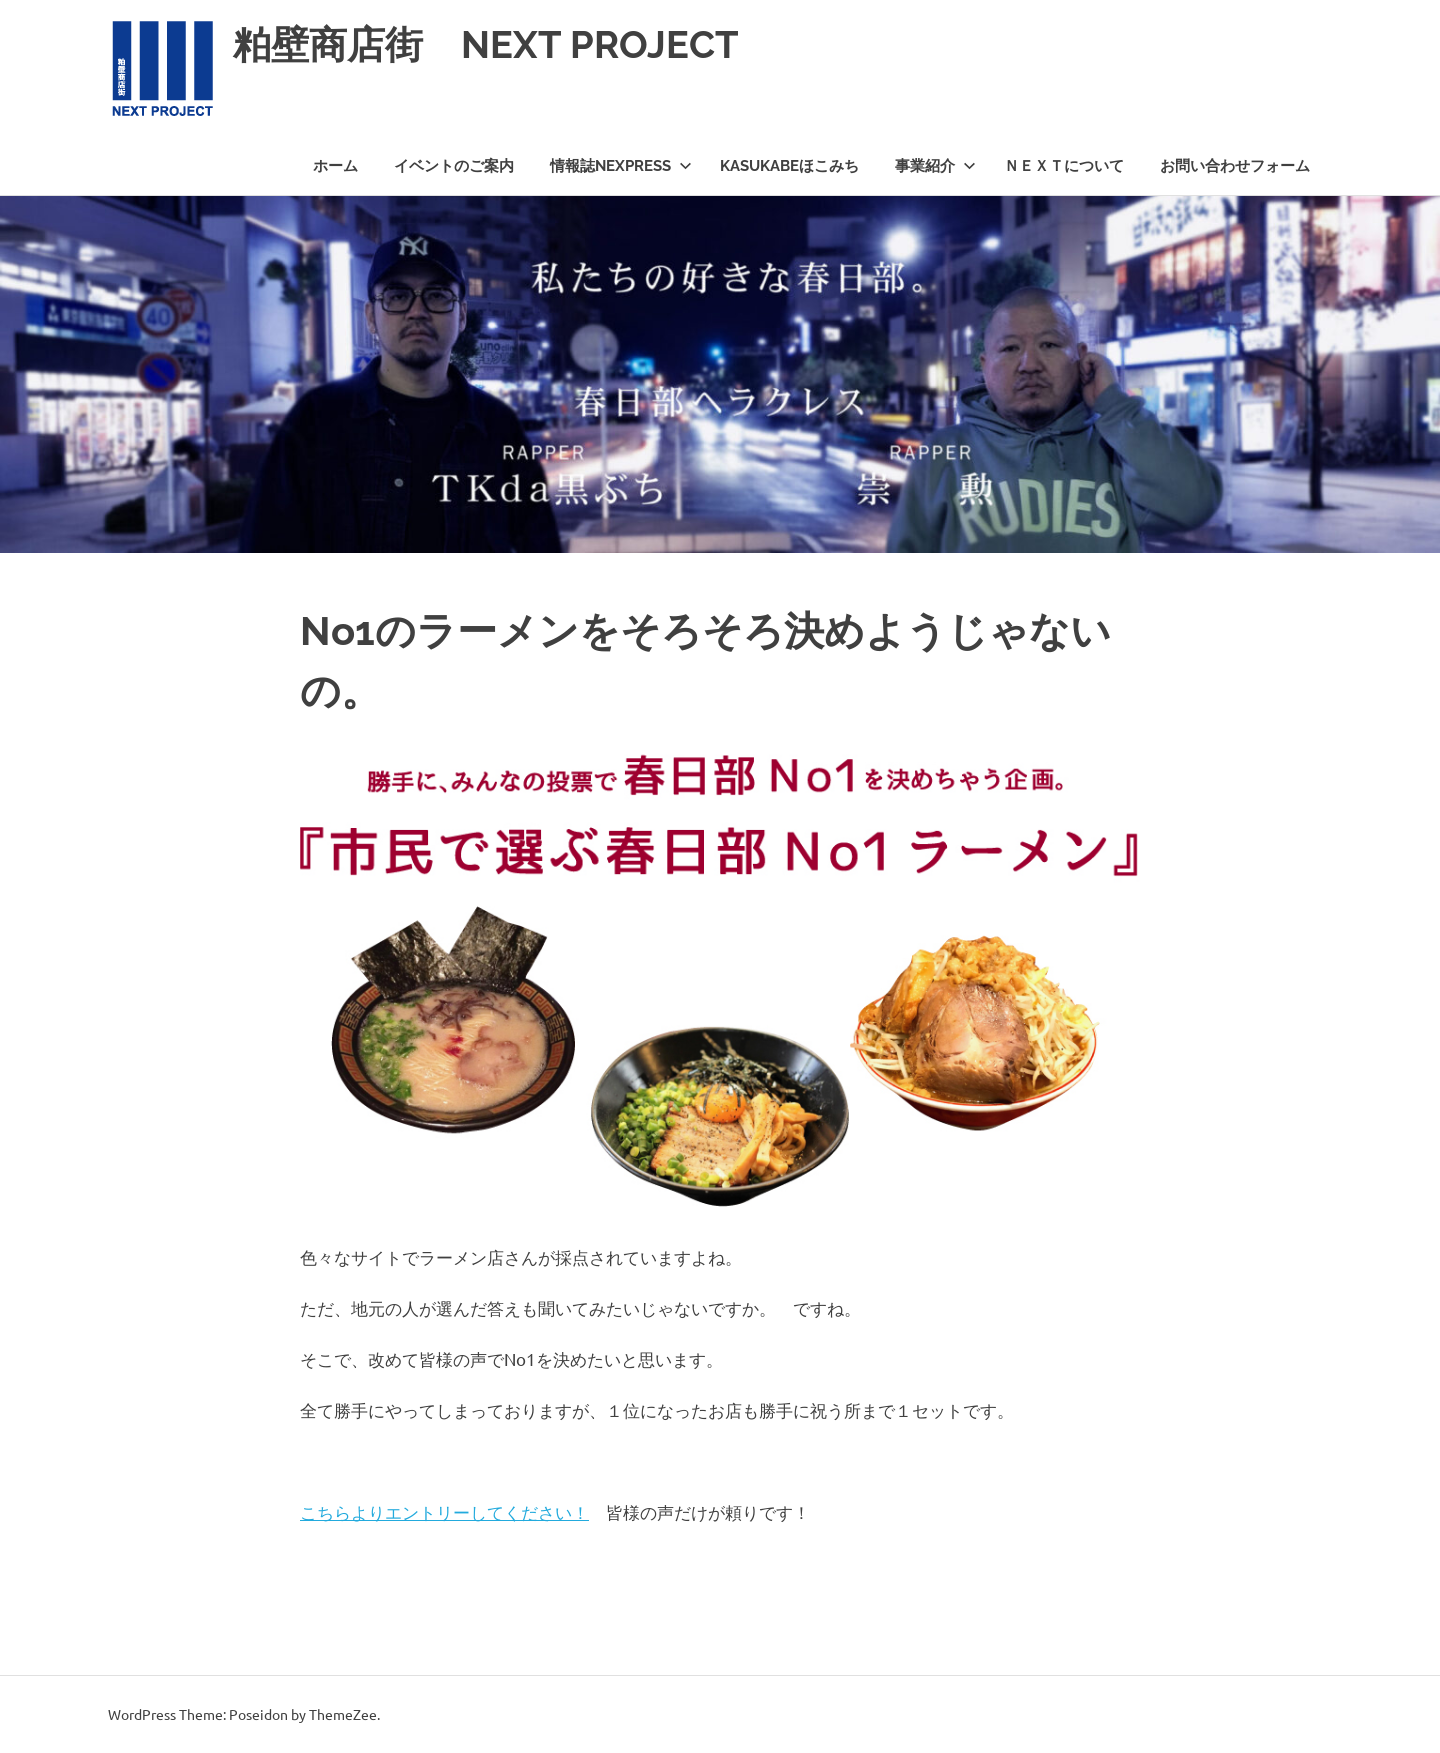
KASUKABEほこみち (789, 166)
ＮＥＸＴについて (1064, 166)
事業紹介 (935, 166)
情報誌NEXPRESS (621, 166)
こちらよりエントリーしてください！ (444, 1511)
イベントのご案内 (454, 166)
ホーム (335, 166)
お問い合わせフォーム (1235, 166)
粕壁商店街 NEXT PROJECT (486, 44)
